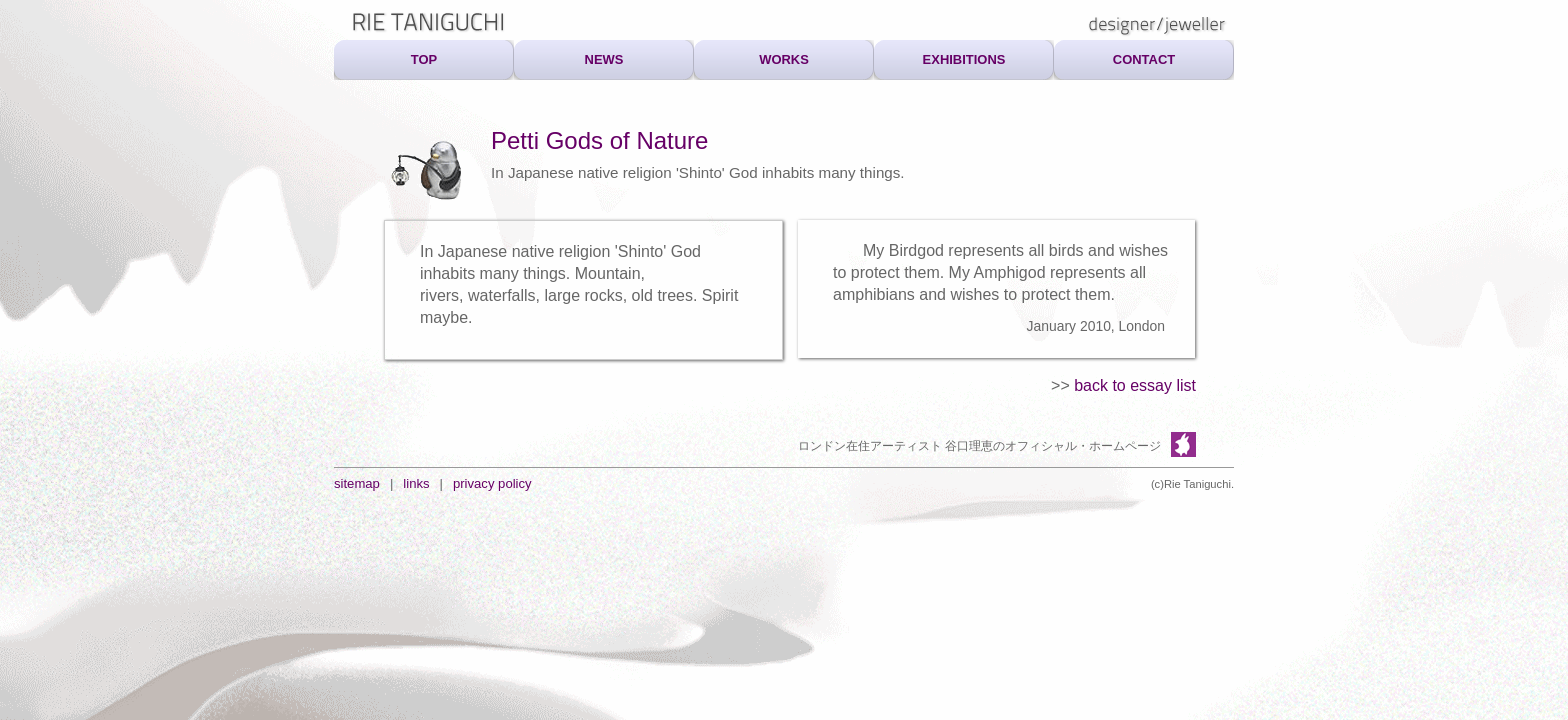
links (416, 483)
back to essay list (1135, 385)
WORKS (784, 59)
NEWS (604, 59)
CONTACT (1144, 59)
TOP (424, 59)
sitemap (357, 483)
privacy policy (492, 483)
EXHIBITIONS (964, 59)
